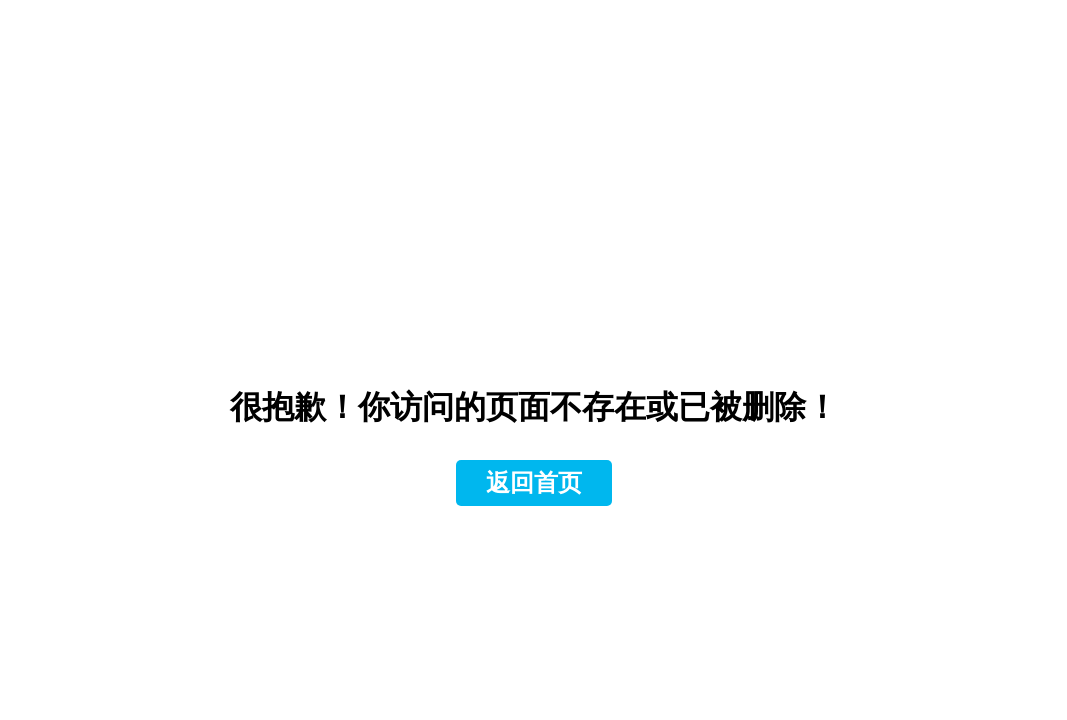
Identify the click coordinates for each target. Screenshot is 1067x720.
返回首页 (534, 483)
